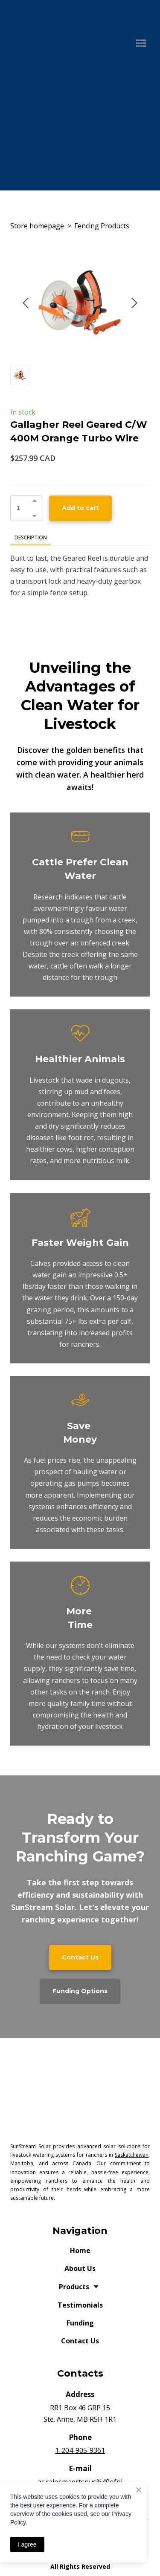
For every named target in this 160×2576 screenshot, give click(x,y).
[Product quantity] (24, 508)
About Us (80, 2268)
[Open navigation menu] (141, 43)
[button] (34, 500)
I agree (27, 2544)
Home (80, 2250)
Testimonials (80, 2305)
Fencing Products (101, 226)
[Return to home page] (71, 43)
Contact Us (80, 2340)
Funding (80, 2323)
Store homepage (37, 226)
